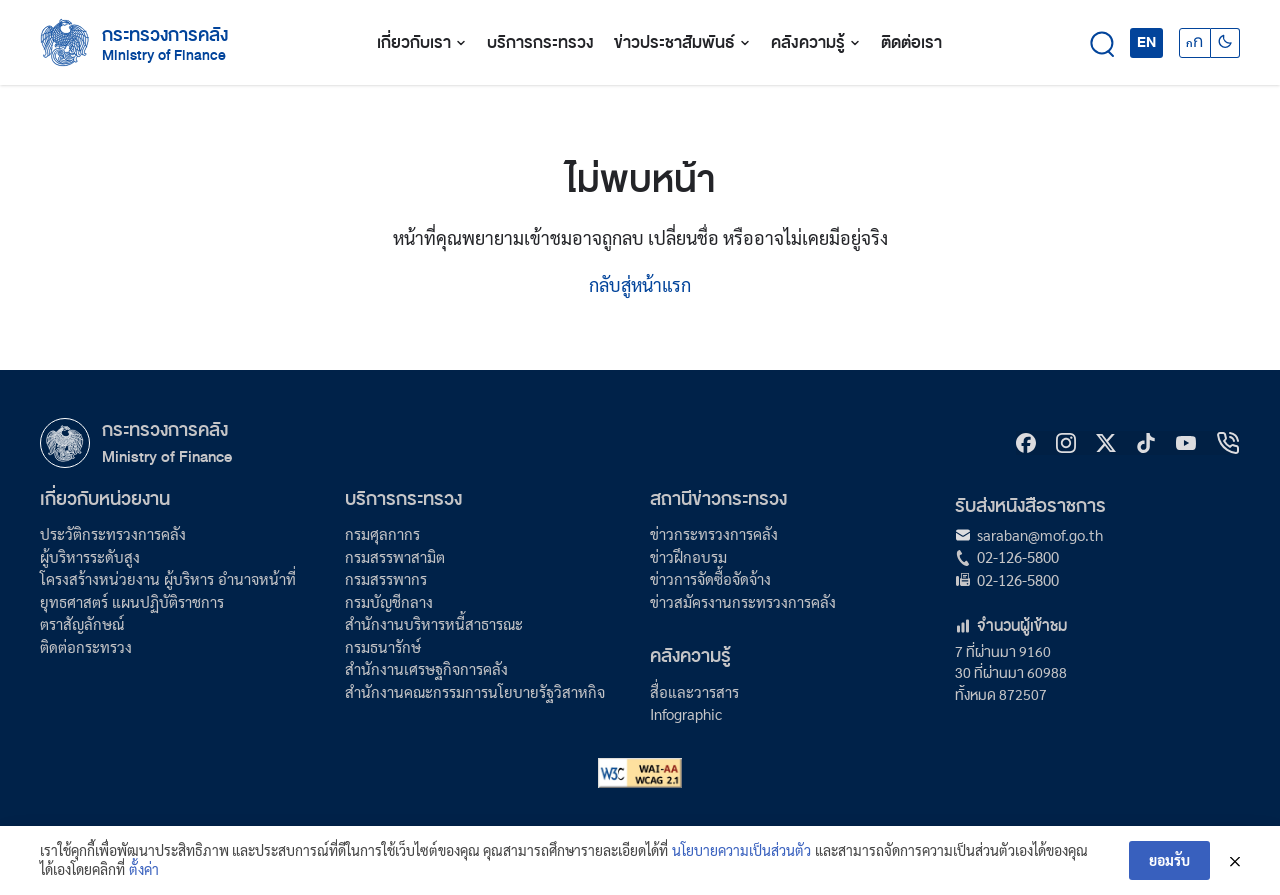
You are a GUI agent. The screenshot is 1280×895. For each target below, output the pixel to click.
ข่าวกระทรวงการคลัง (714, 533)
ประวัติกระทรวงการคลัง (113, 533)
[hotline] (1228, 443)
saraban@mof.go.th (1040, 534)
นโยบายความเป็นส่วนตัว (741, 850)
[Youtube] (1186, 443)
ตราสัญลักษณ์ (82, 623)
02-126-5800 (1018, 556)
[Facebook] (1026, 443)
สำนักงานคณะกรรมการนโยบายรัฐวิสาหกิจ (475, 691)
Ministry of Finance (167, 456)
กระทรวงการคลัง (165, 35)
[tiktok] (1146, 443)
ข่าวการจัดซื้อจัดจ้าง (710, 578)
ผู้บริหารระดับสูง (90, 556)
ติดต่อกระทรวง (86, 646)
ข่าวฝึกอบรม (688, 556)
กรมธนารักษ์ (383, 646)
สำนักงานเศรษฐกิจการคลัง (426, 668)
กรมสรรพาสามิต (395, 556)
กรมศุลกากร (382, 533)
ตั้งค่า (144, 870)
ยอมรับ (1169, 860)
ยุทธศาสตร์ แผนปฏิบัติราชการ (132, 601)
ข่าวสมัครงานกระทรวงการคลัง (743, 601)
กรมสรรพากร (386, 578)
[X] (1106, 443)
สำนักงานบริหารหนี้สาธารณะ (434, 623)
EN (1146, 42)
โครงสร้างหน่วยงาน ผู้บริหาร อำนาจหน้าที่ (168, 578)
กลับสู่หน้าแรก (640, 284)
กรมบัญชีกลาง (389, 601)
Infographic (686, 713)
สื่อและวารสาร (694, 691)
